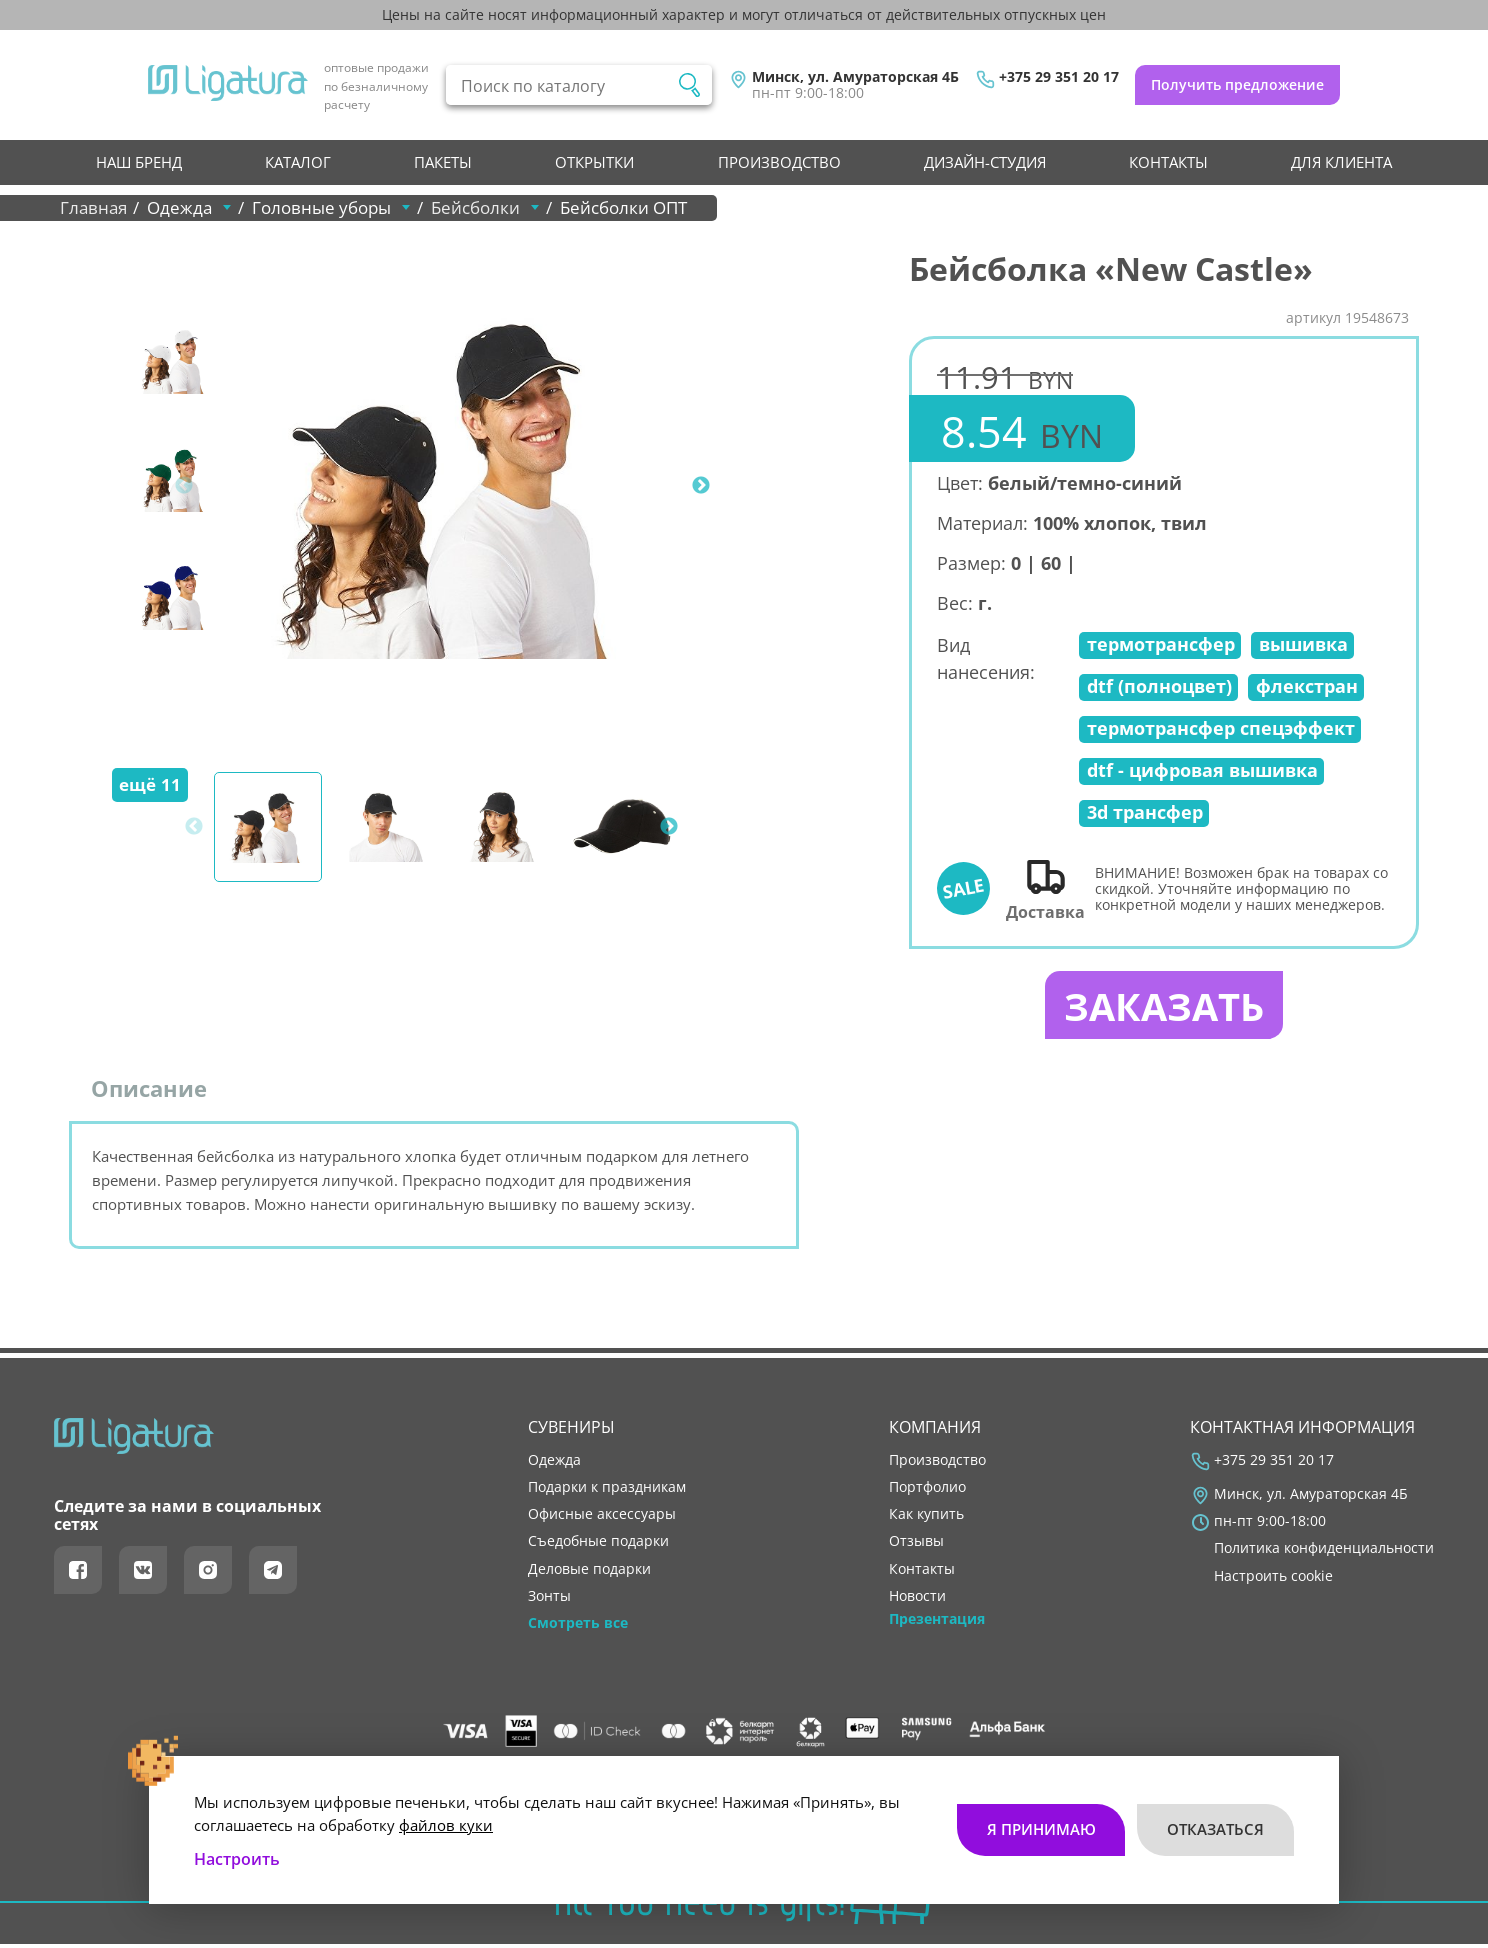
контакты (1168, 162)
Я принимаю (1040, 1824)
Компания (935, 1430)
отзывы (916, 1545)
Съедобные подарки (598, 1545)
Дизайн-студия (985, 162)
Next (701, 486)
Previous (184, 486)
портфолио (927, 1491)
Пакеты (443, 162)
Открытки (594, 162)
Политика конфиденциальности (1324, 1552)
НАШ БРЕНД (139, 162)
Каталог (298, 162)
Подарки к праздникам (607, 1491)
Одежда (554, 1464)
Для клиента (1341, 162)
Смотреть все (578, 1626)
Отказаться (1215, 1824)
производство (779, 162)
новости (917, 1599)
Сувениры (571, 1430)
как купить (926, 1518)
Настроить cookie (1273, 1579)
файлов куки (446, 1819)
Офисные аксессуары (602, 1518)
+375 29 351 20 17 (1059, 77)
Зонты (549, 1599)
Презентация (937, 1622)
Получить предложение (1237, 84)
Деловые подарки (589, 1572)
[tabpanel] (455, 486)
